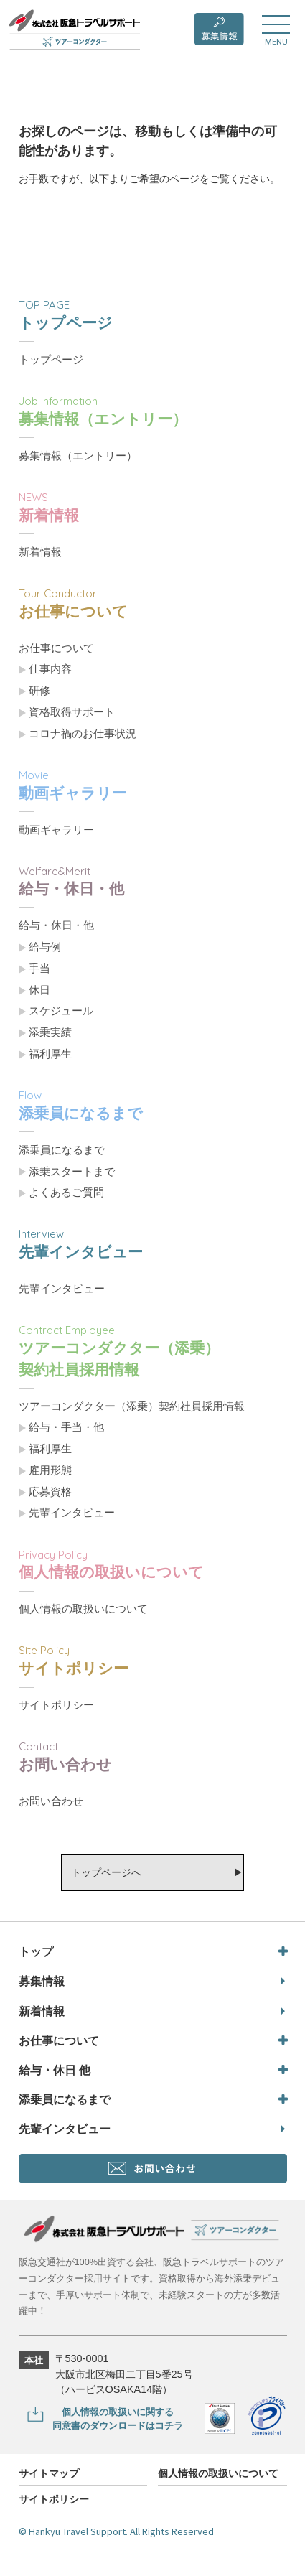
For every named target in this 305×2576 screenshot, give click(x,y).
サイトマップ (49, 2474)
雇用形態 (50, 1470)
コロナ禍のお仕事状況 (82, 733)
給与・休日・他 (56, 925)
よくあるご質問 (66, 1192)
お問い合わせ (51, 1801)
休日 (39, 990)
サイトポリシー (56, 1705)
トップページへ (106, 1872)
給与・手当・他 (66, 1427)
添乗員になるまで (62, 1150)
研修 (39, 690)
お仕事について (56, 648)
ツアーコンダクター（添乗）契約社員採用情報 (132, 1406)
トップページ (51, 359)
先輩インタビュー (62, 1288)
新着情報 (40, 552)
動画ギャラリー (56, 830)
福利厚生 (50, 1054)
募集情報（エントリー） (78, 456)
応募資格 (50, 1492)
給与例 (45, 947)
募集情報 (42, 1981)
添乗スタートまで (72, 1171)
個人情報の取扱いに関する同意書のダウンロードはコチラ (117, 2419)
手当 (39, 968)
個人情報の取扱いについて (83, 1609)
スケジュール (61, 1011)
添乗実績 (50, 1032)
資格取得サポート (72, 712)
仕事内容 (50, 669)
